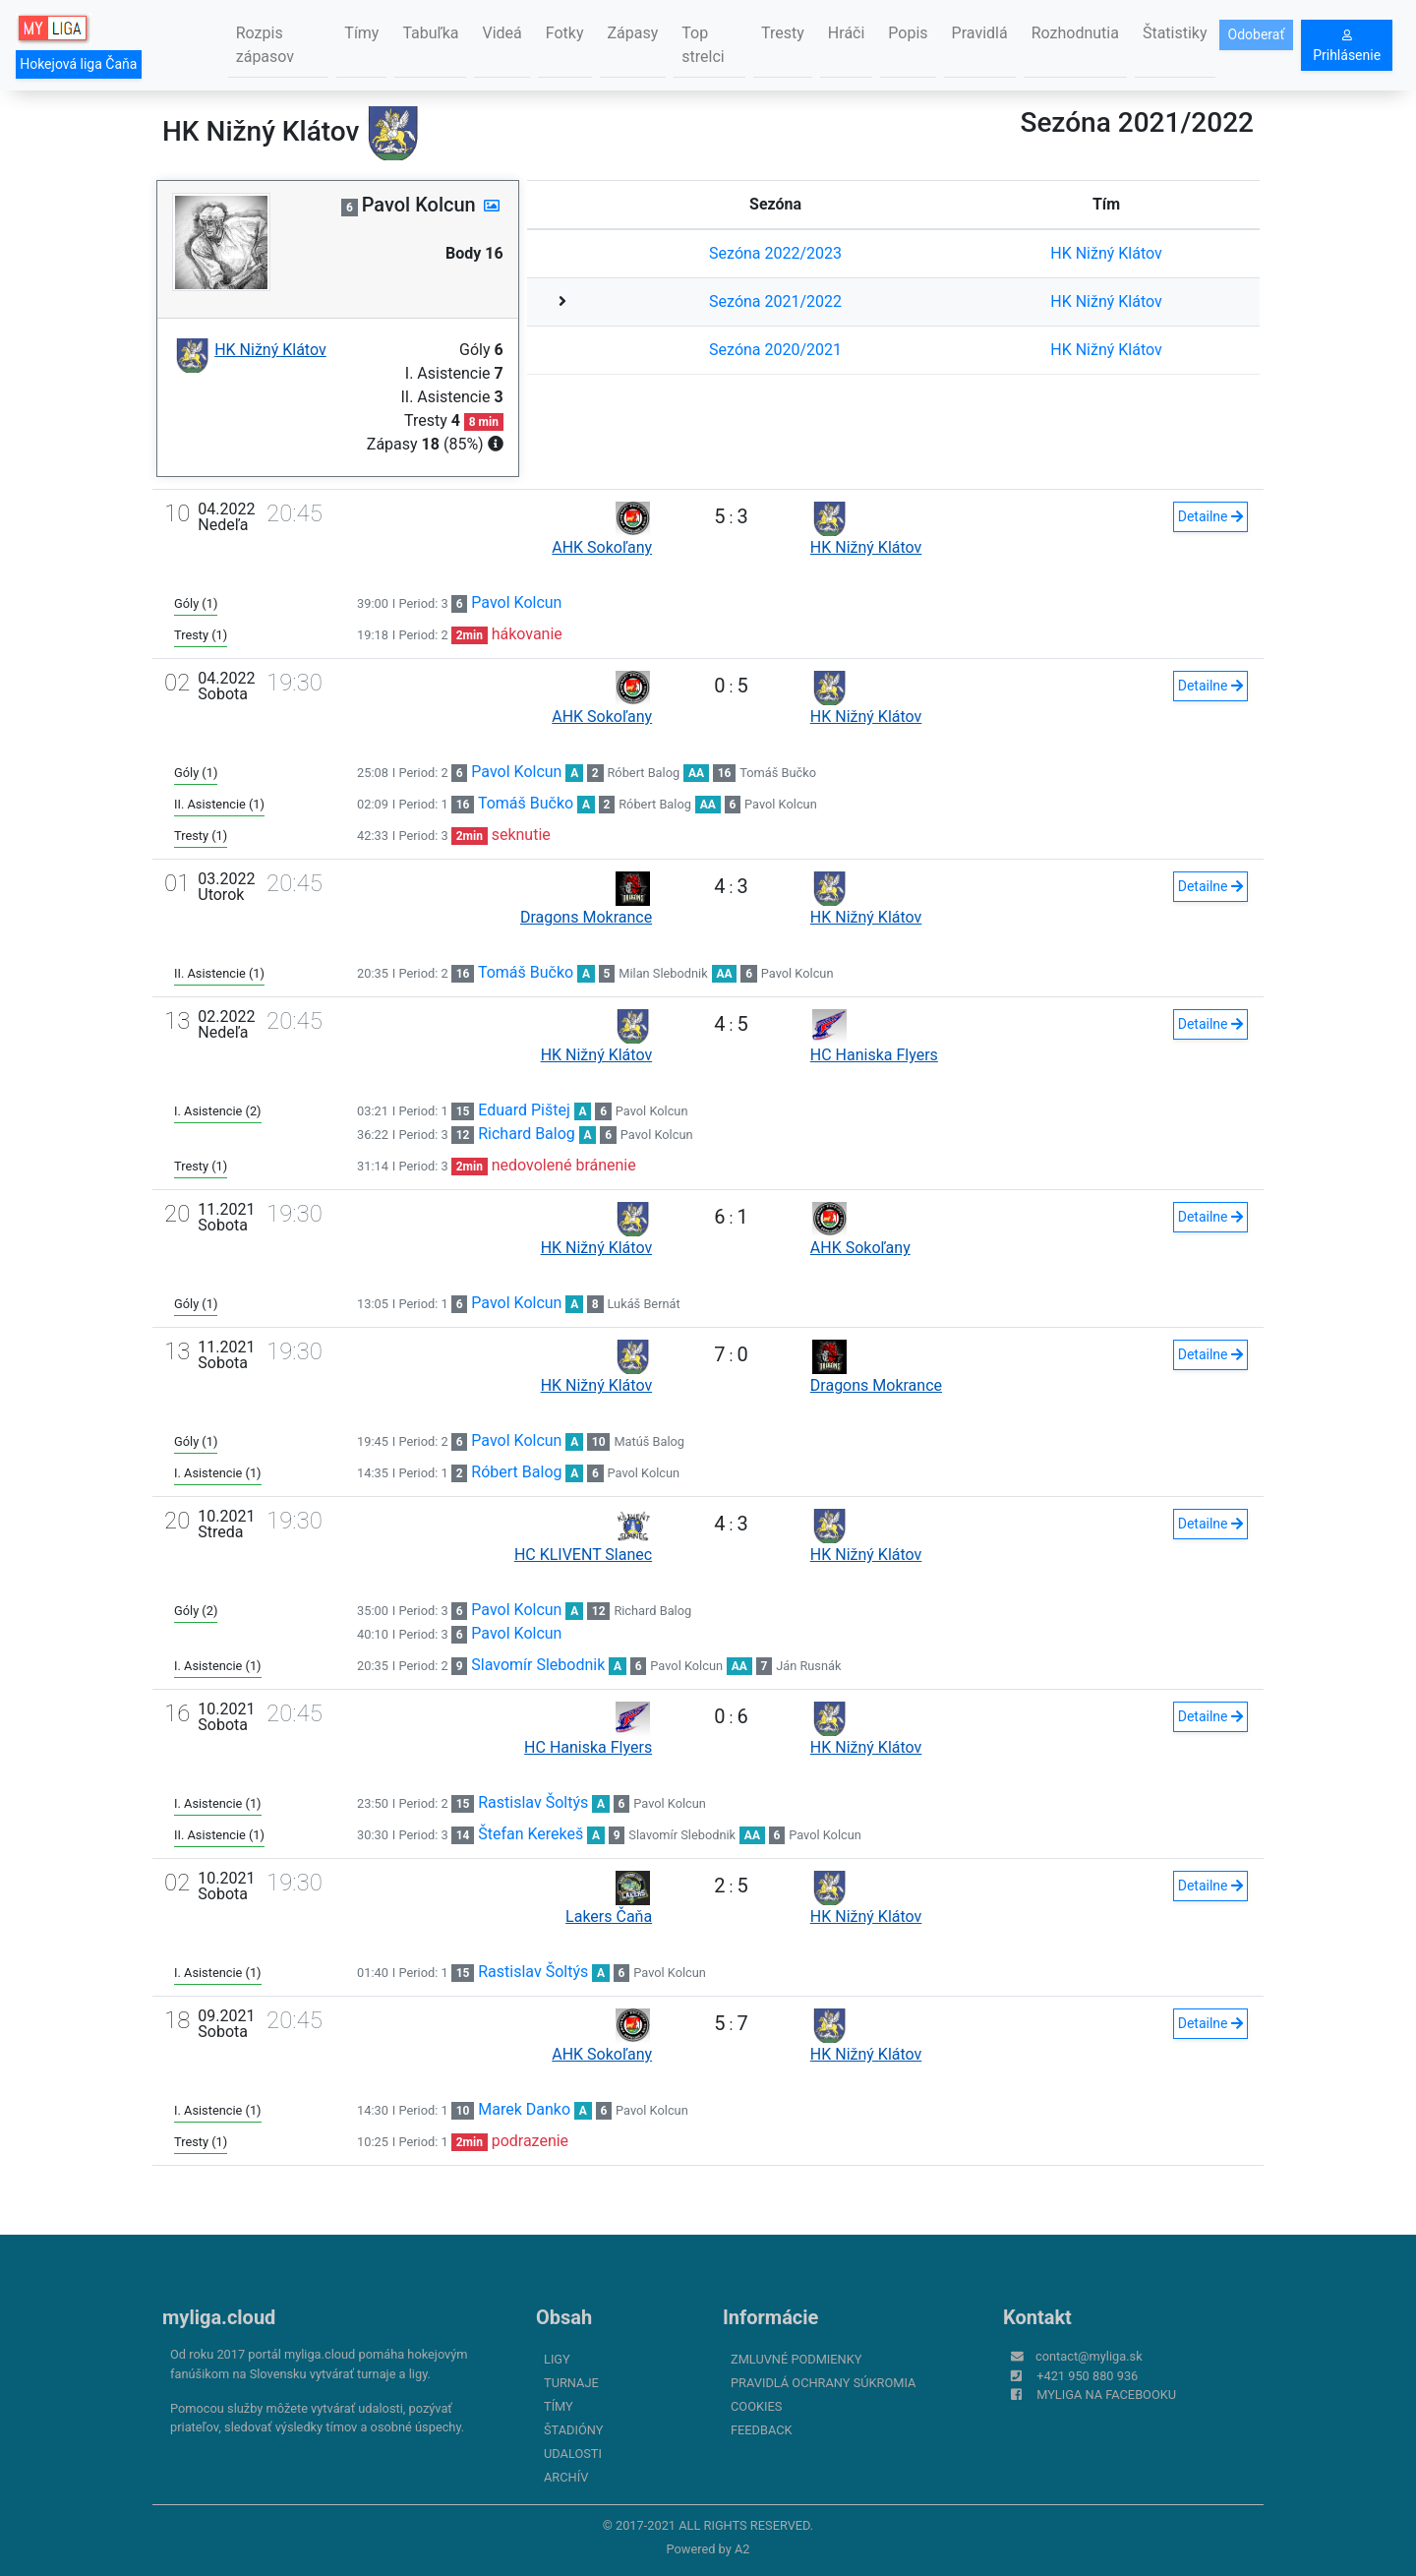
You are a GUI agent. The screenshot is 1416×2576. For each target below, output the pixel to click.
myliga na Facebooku (1106, 2394)
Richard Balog (526, 1133)
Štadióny (573, 2430)
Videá (501, 33)
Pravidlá (980, 33)
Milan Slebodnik (663, 973)
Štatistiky (1175, 33)
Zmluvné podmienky (796, 2359)
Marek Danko (524, 2109)
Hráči (846, 33)
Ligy (557, 2359)
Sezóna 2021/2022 (775, 301)
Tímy (361, 33)
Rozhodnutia (1075, 33)
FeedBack (762, 2430)
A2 (742, 2549)
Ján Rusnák (808, 1665)
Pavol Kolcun (516, 602)
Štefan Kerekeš (530, 1834)
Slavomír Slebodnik (538, 1664)
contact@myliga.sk (1089, 2356)
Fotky (565, 33)
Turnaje (571, 2382)
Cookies (756, 2406)
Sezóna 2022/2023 (775, 253)
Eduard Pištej (524, 1110)
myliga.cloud (218, 2317)
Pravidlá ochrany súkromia (823, 2382)
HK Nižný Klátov (1106, 253)
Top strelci (702, 45)
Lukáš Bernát (643, 1303)
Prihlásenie (1347, 46)
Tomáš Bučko (777, 772)
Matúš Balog (649, 1441)
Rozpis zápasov (265, 45)
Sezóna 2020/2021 (775, 349)
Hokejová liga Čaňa (78, 64)
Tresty (782, 33)
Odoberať (1256, 34)
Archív (566, 2477)
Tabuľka (430, 33)
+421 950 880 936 (1087, 2375)
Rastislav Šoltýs (533, 1802)
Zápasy (633, 33)
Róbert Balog (643, 772)
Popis (907, 33)
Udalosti (573, 2453)
